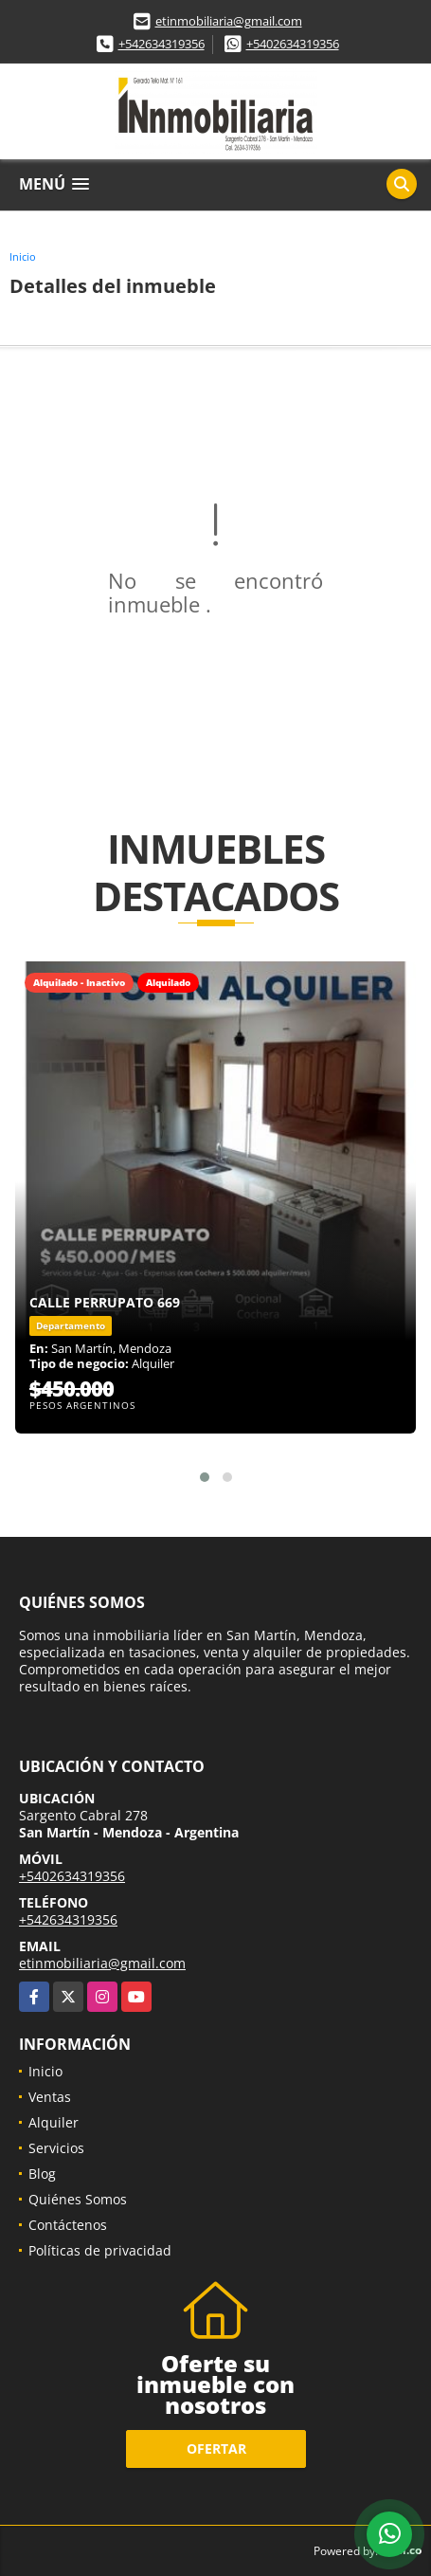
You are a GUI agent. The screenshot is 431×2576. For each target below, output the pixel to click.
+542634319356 (161, 43)
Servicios (56, 2148)
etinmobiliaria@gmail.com (228, 20)
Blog (42, 2174)
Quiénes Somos (77, 2199)
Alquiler (53, 2122)
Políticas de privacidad (99, 2250)
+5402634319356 (292, 43)
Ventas (49, 2097)
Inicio (22, 256)
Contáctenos (67, 2225)
